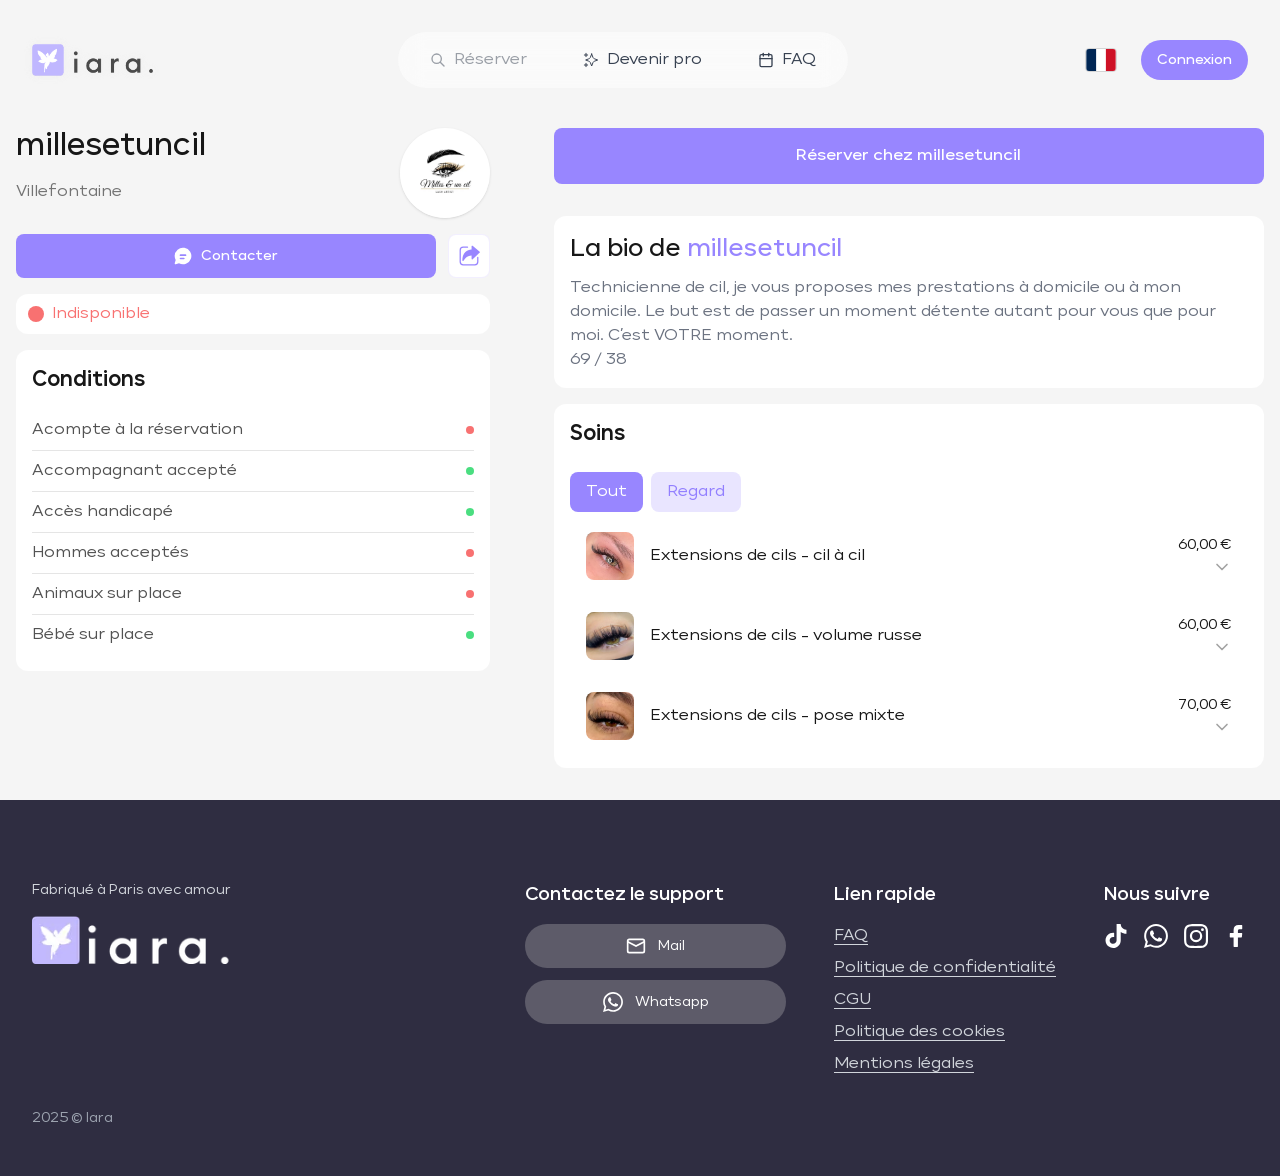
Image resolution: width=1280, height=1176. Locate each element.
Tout (606, 492)
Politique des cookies (919, 1032)
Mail (655, 946)
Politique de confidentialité (945, 968)
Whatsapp (656, 1002)
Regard (696, 492)
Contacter (225, 256)
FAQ (787, 60)
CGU (852, 1000)
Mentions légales (904, 1064)
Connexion (1194, 60)
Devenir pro (642, 60)
